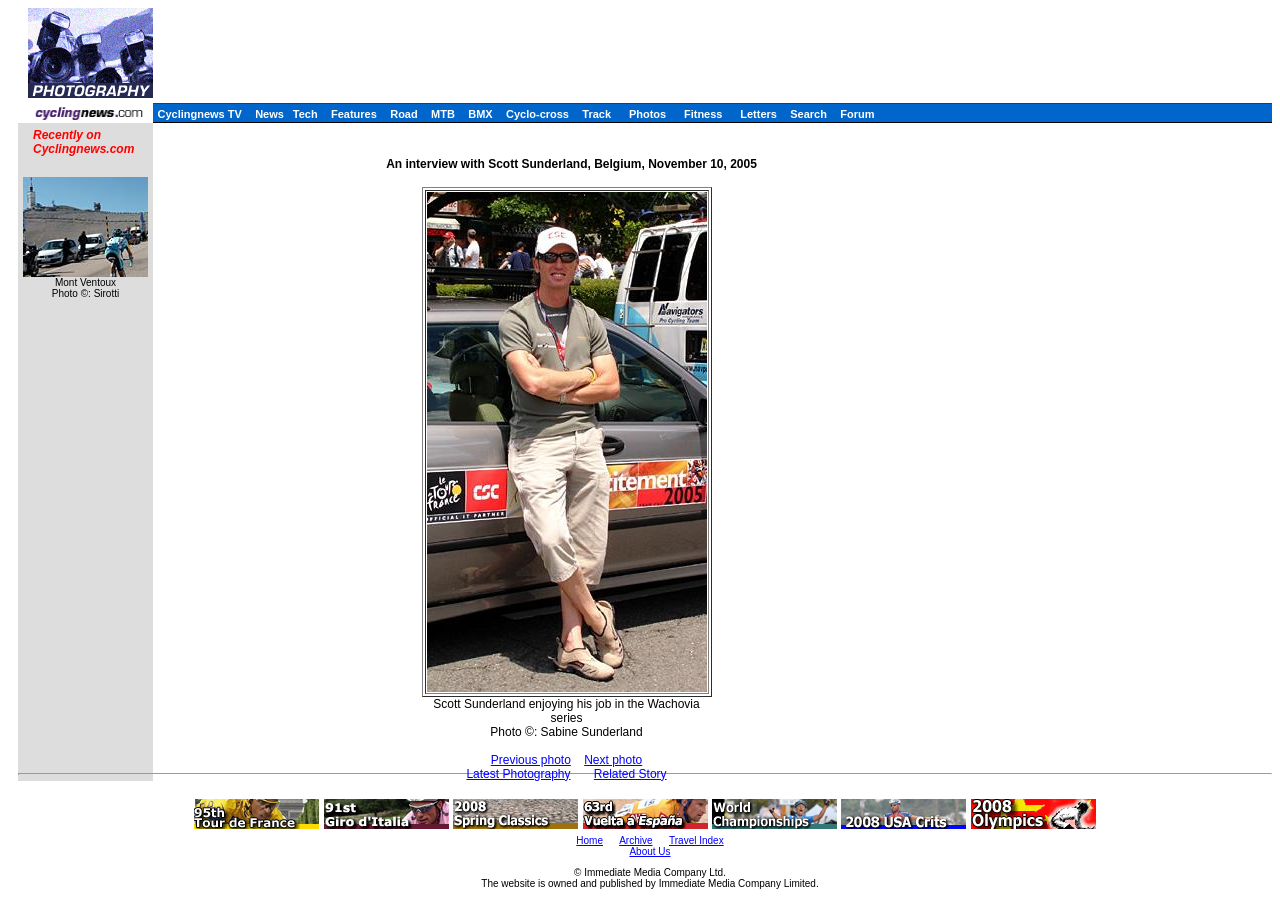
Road (404, 114)
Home (589, 840)
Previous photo (531, 760)
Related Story (630, 774)
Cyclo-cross (537, 114)
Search (808, 114)
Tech (305, 114)
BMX (480, 114)
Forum (857, 114)
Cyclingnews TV (199, 114)
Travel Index (696, 840)
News (269, 114)
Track (596, 114)
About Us (649, 851)
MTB (443, 114)
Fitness (703, 114)
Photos (647, 114)
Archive (635, 840)
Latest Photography (518, 774)
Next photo (613, 760)
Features (354, 114)
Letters (758, 114)
